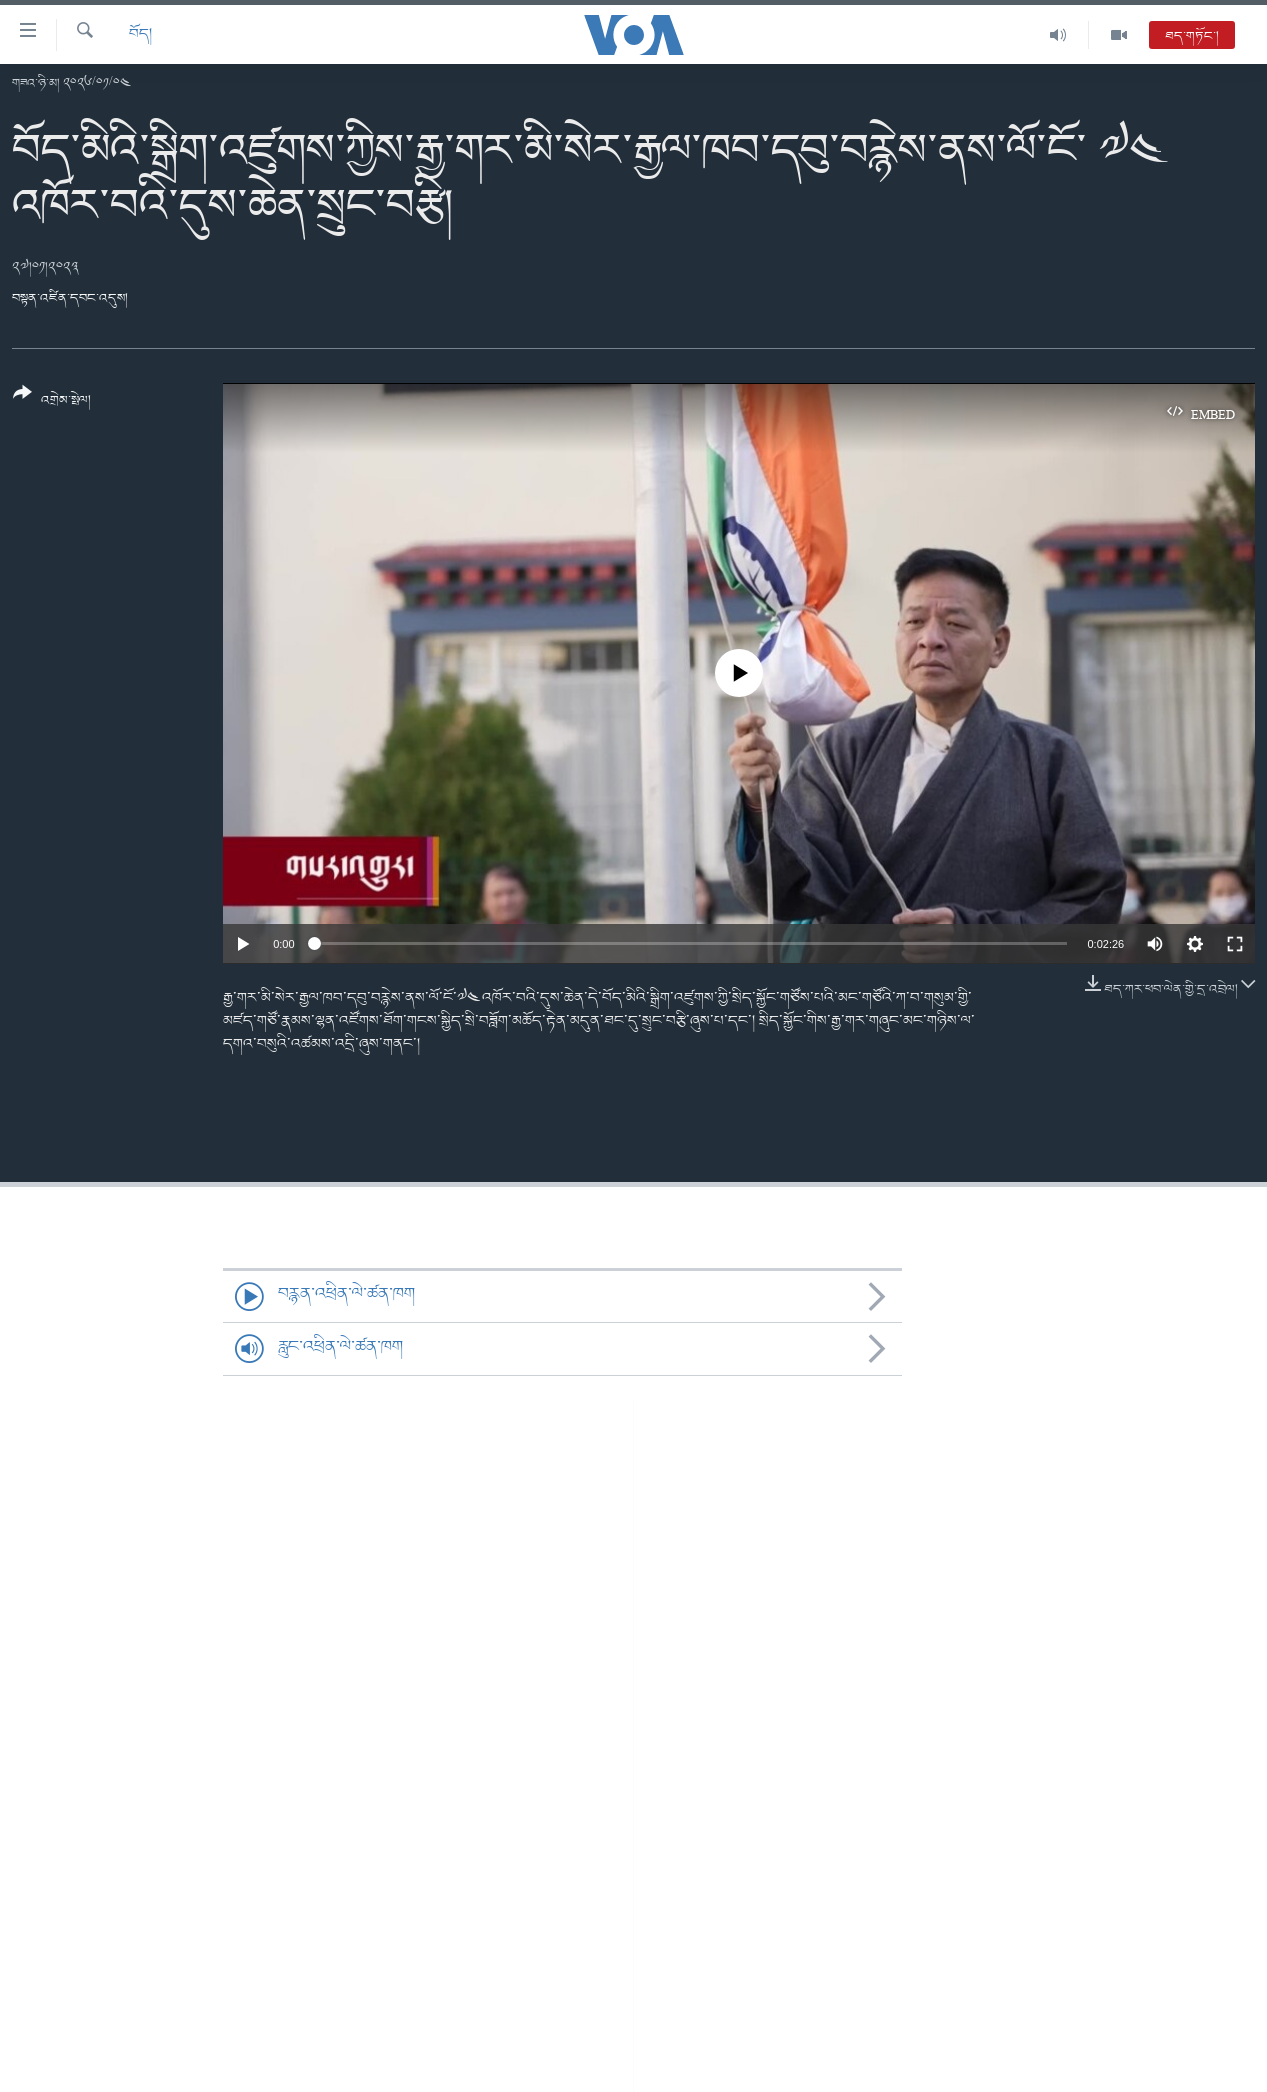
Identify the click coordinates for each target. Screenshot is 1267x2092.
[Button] (52, 403)
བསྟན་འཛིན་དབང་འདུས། (70, 298)
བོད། (140, 34)
